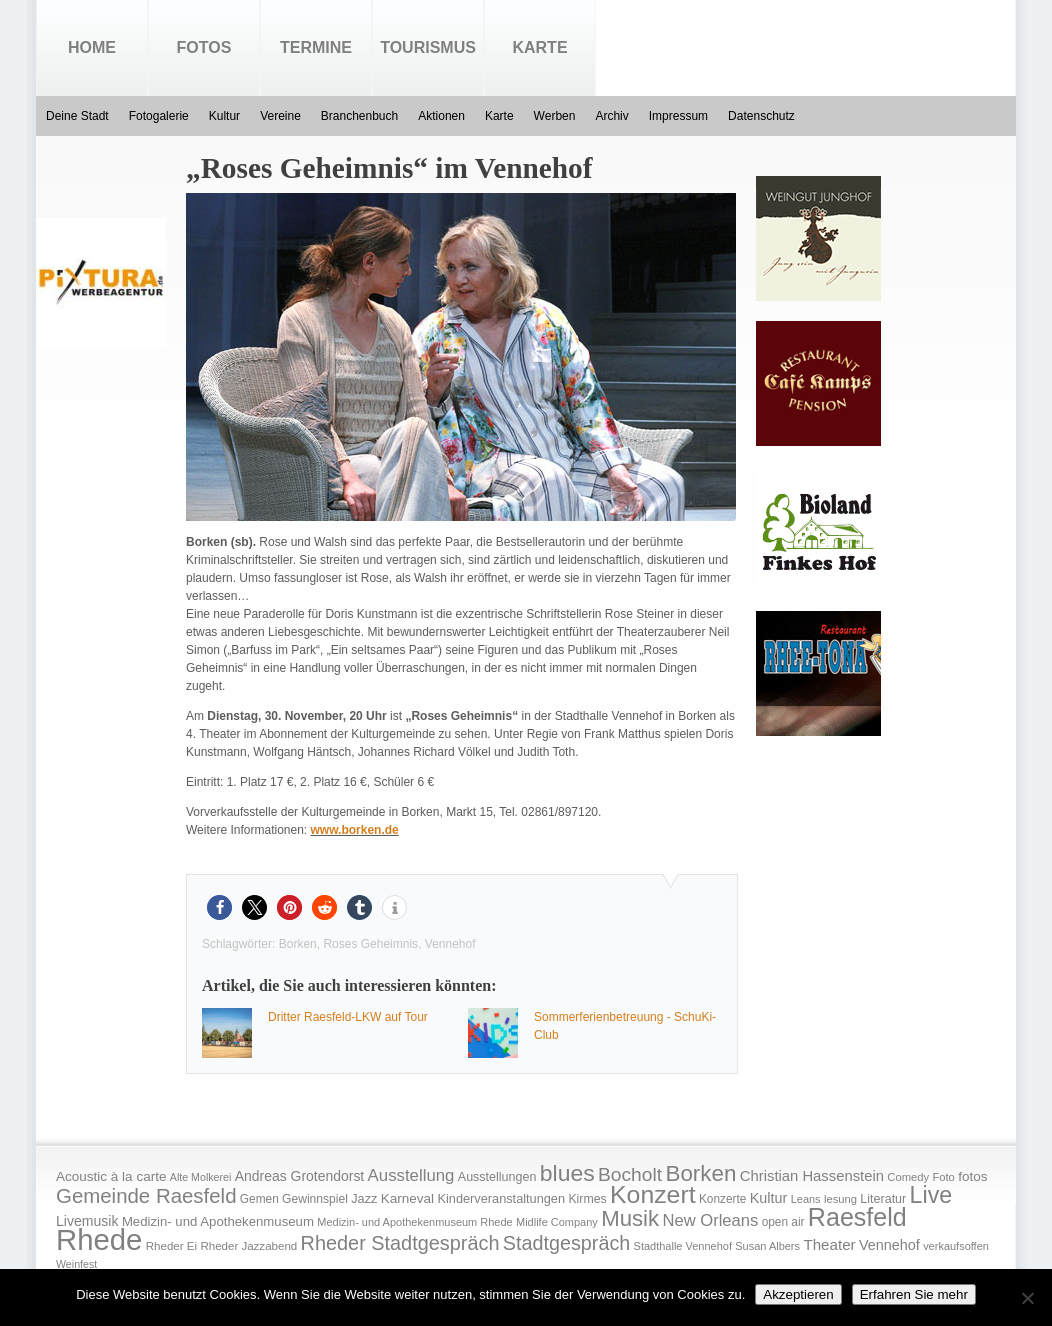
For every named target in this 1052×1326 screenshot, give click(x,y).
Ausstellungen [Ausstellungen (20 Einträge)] (497, 1177)
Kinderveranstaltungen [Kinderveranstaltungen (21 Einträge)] (501, 1198)
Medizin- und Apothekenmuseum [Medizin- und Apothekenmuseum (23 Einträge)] (218, 1221)
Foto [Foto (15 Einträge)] (943, 1177)
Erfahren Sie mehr (914, 1294)
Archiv (611, 116)
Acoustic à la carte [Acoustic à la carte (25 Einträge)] (111, 1176)
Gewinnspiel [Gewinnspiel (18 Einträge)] (315, 1199)
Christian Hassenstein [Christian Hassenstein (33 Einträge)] (812, 1176)
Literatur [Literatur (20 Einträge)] (883, 1199)
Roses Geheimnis (370, 944)
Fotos (204, 47)
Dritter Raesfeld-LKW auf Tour (348, 1017)
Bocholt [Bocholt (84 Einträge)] (630, 1174)
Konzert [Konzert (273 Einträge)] (653, 1194)
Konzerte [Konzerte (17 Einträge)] (722, 1199)
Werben (555, 116)
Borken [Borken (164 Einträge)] (700, 1173)
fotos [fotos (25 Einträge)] (972, 1176)
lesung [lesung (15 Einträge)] (840, 1199)
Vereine (280, 116)
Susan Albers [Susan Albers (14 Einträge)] (767, 1246)
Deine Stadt (77, 116)
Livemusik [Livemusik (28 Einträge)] (87, 1221)
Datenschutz (761, 116)
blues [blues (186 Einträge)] (567, 1173)
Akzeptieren (798, 1294)
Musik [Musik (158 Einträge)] (630, 1218)
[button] (219, 907)
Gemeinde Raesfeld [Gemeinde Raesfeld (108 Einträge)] (146, 1196)
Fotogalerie (159, 116)
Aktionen (441, 116)
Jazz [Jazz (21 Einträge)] (364, 1198)
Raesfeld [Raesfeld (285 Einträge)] (857, 1217)
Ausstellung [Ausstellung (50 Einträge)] (411, 1175)
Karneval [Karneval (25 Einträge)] (407, 1198)
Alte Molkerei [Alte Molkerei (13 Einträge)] (201, 1177)
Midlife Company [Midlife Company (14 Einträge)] (557, 1222)
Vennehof (450, 944)
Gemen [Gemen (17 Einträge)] (259, 1199)
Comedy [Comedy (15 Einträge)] (908, 1177)
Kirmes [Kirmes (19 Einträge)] (587, 1199)
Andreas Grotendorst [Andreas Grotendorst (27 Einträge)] (300, 1176)
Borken (298, 944)
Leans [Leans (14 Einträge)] (806, 1199)
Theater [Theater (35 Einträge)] (829, 1244)
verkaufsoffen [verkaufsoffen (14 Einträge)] (956, 1246)
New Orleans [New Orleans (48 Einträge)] (710, 1220)
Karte (539, 47)
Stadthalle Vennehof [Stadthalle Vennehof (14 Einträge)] (683, 1246)
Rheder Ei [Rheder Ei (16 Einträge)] (171, 1246)
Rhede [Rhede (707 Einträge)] (99, 1239)
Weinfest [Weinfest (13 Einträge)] (76, 1264)
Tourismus (428, 47)
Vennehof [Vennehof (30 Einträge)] (889, 1245)
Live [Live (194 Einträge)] (931, 1195)
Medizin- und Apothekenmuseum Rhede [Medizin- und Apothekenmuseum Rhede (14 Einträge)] (414, 1222)
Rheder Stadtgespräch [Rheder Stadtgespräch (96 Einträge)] (400, 1243)
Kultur (224, 116)
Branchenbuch (359, 116)
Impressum (678, 116)
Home (92, 47)
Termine (316, 47)
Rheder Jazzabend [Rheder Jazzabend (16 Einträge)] (248, 1246)
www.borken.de (355, 830)
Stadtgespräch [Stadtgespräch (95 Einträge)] (566, 1243)
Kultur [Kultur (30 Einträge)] (769, 1198)
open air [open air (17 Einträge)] (783, 1222)
